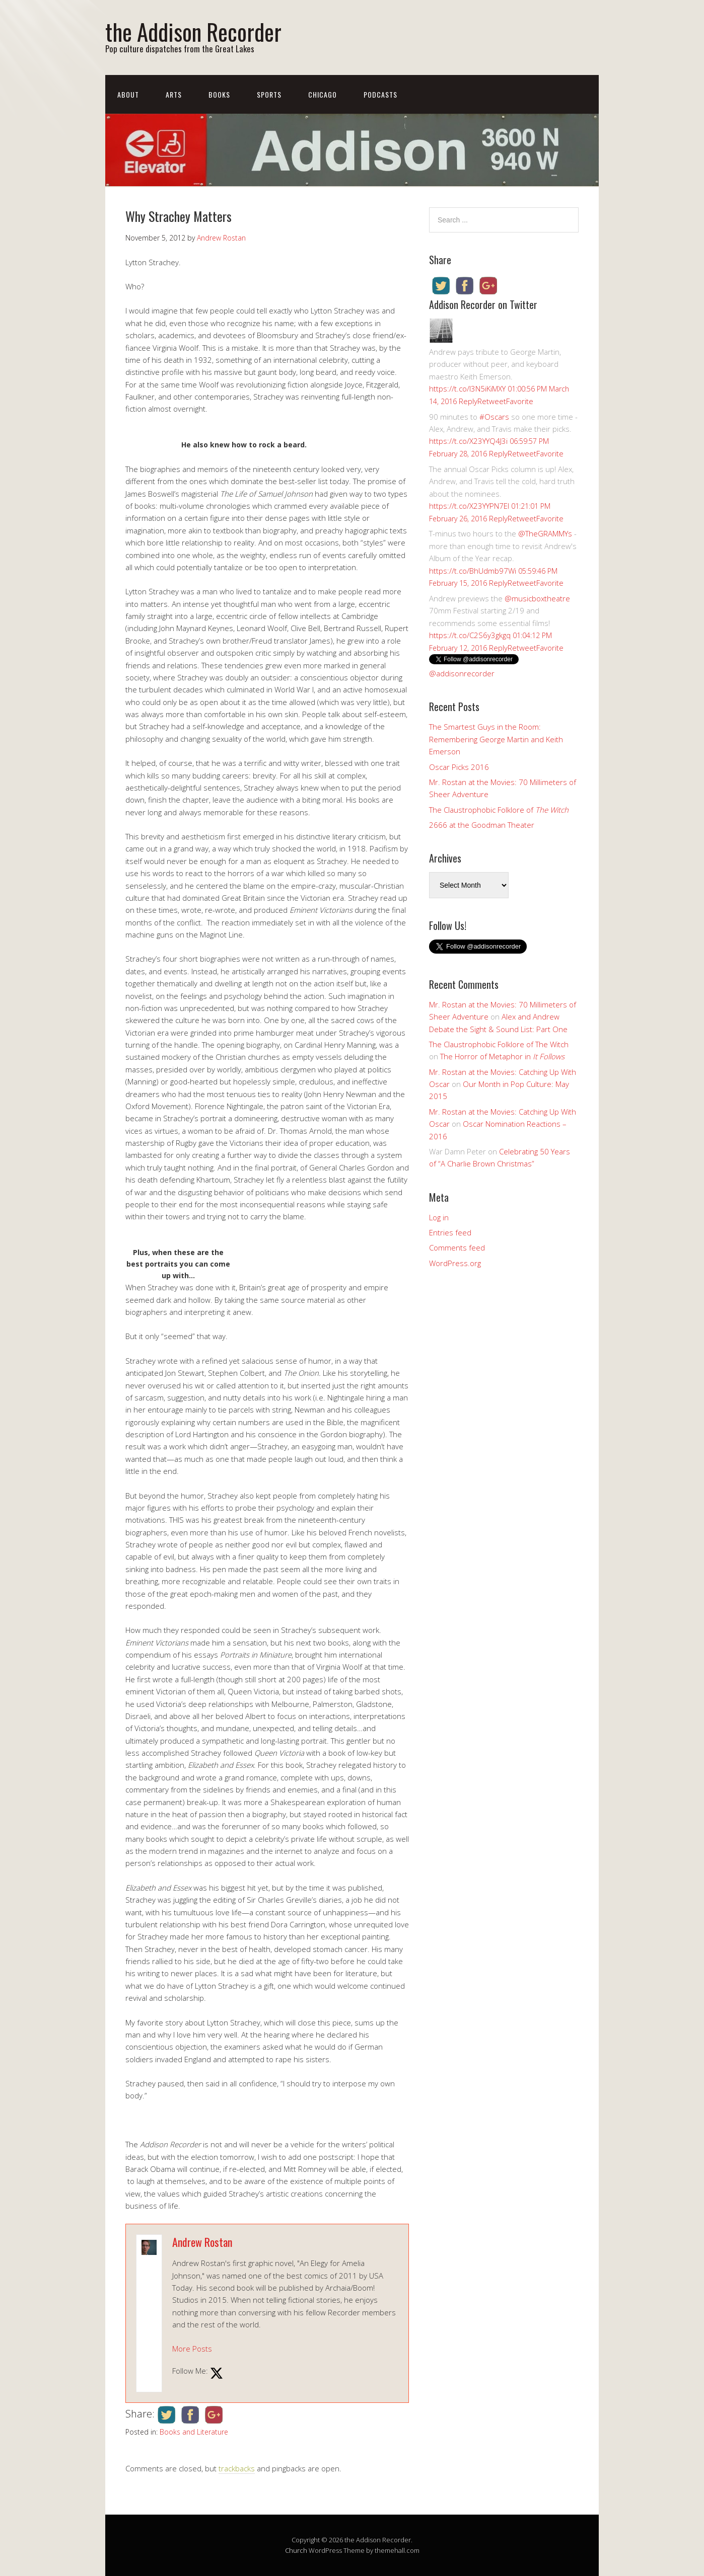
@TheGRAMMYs (545, 533)
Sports (269, 94)
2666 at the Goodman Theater (481, 825)
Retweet (491, 401)
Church (296, 2550)
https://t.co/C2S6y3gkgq (470, 635)
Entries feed (450, 1232)
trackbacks (237, 2468)
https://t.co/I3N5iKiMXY (467, 388)
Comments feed (457, 1247)
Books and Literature (194, 2432)
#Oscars (494, 417)
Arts (174, 94)
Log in (439, 1217)
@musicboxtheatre (537, 598)
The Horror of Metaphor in (502, 1056)
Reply (468, 401)
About (128, 94)
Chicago (322, 94)
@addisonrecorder (462, 673)
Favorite (519, 401)
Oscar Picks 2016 (459, 767)
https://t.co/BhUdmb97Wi (472, 571)
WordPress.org (455, 1263)
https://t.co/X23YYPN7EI (469, 506)
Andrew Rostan (202, 2242)
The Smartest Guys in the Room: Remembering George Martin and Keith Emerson (496, 739)
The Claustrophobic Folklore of (499, 810)
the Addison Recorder (193, 31)
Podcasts (380, 94)
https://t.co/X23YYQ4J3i (468, 441)
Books (219, 94)
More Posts (192, 2349)
